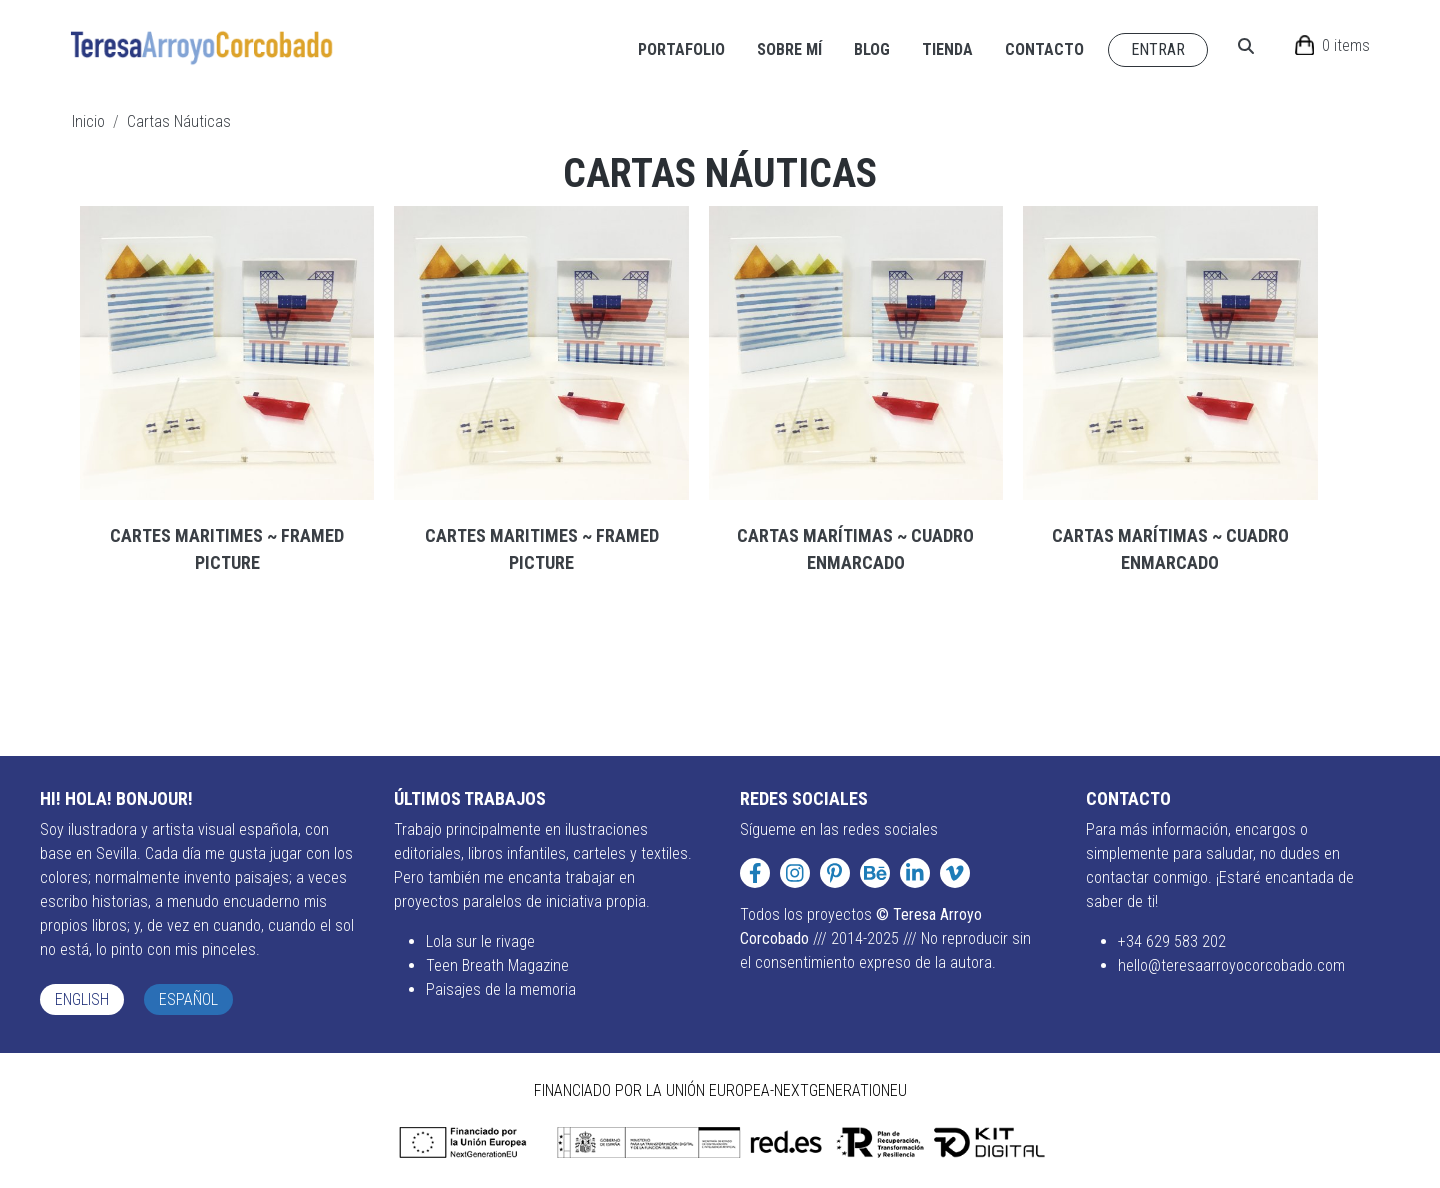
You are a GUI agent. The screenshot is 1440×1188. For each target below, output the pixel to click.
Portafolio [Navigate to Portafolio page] (681, 49)
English (82, 999)
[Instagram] (795, 873)
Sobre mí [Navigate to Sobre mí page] (789, 49)
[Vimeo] (955, 873)
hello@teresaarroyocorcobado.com (1231, 965)
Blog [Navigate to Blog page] (872, 49)
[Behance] (875, 873)
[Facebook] (755, 873)
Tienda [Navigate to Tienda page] (947, 49)
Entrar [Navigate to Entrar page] (1158, 49)
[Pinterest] (835, 873)
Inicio (88, 121)
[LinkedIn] (915, 873)
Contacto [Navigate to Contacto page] (1044, 49)
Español (188, 999)
